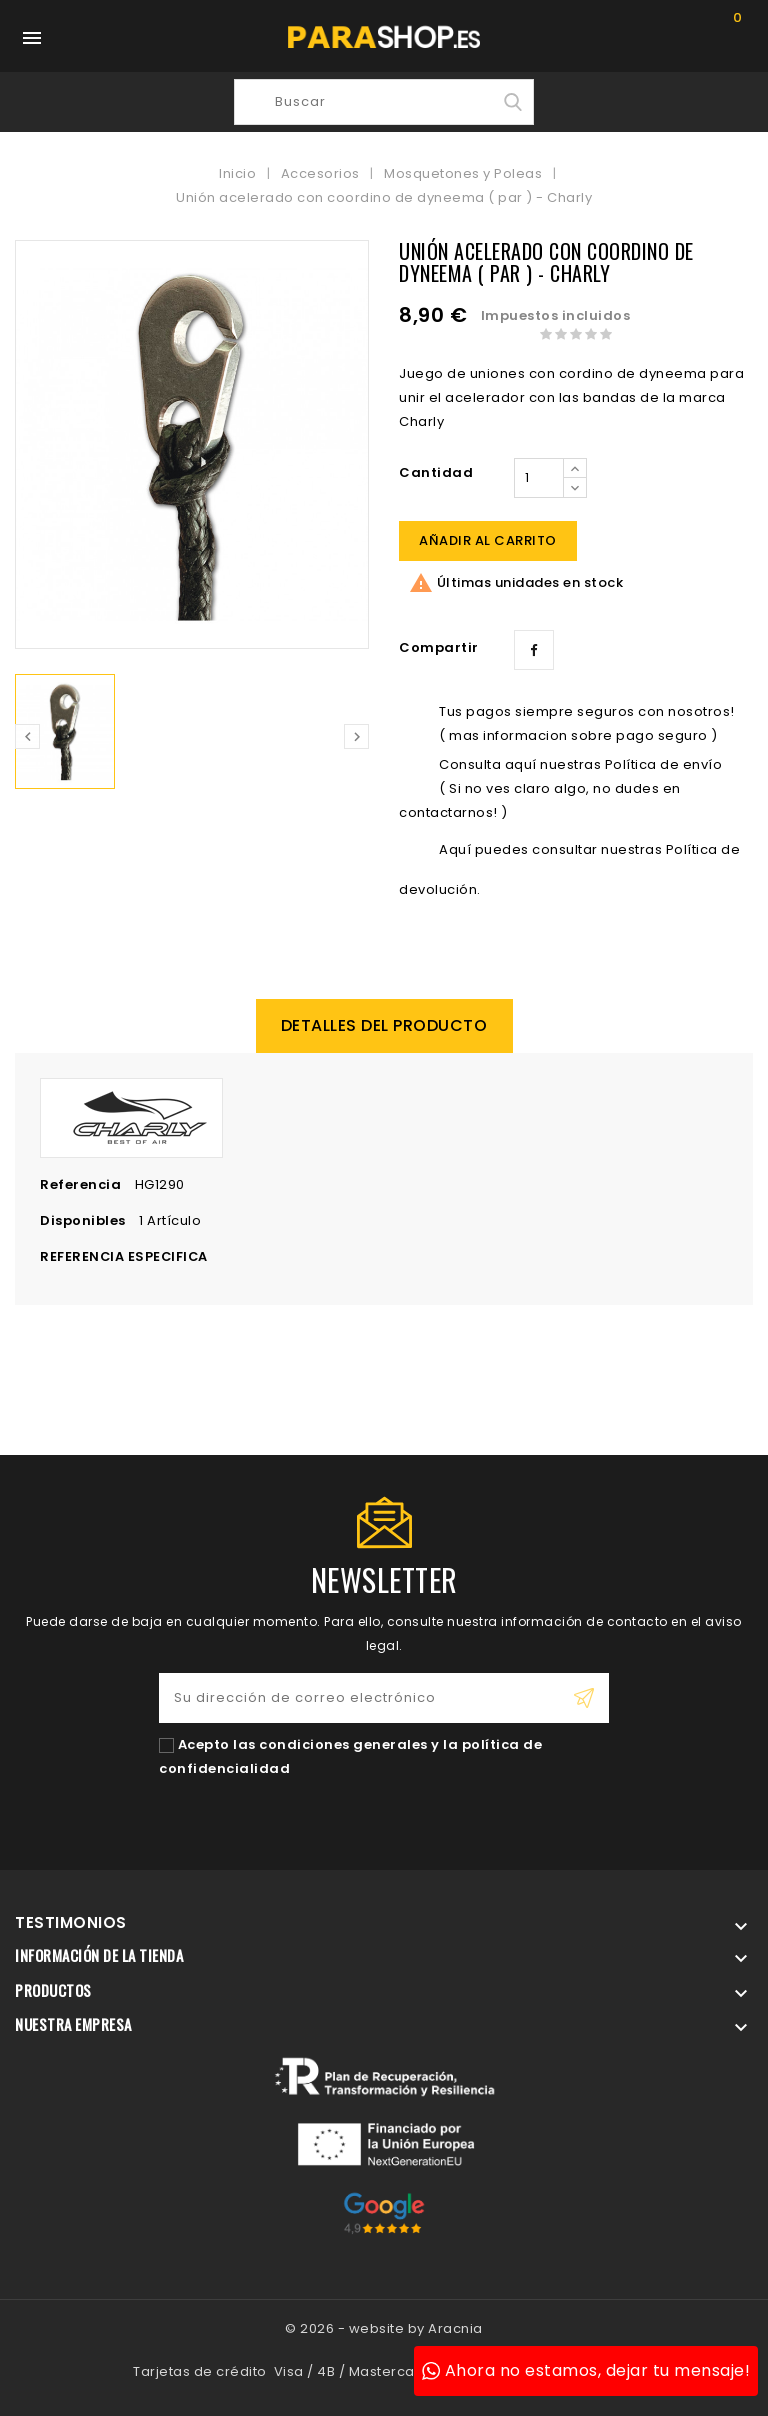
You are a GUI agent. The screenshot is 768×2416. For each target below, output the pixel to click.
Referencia (80, 1184)
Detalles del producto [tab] (384, 1025)
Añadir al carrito (488, 540)
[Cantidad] (539, 478)
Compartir (534, 650)
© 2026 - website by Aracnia (384, 2328)
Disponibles (83, 1220)
